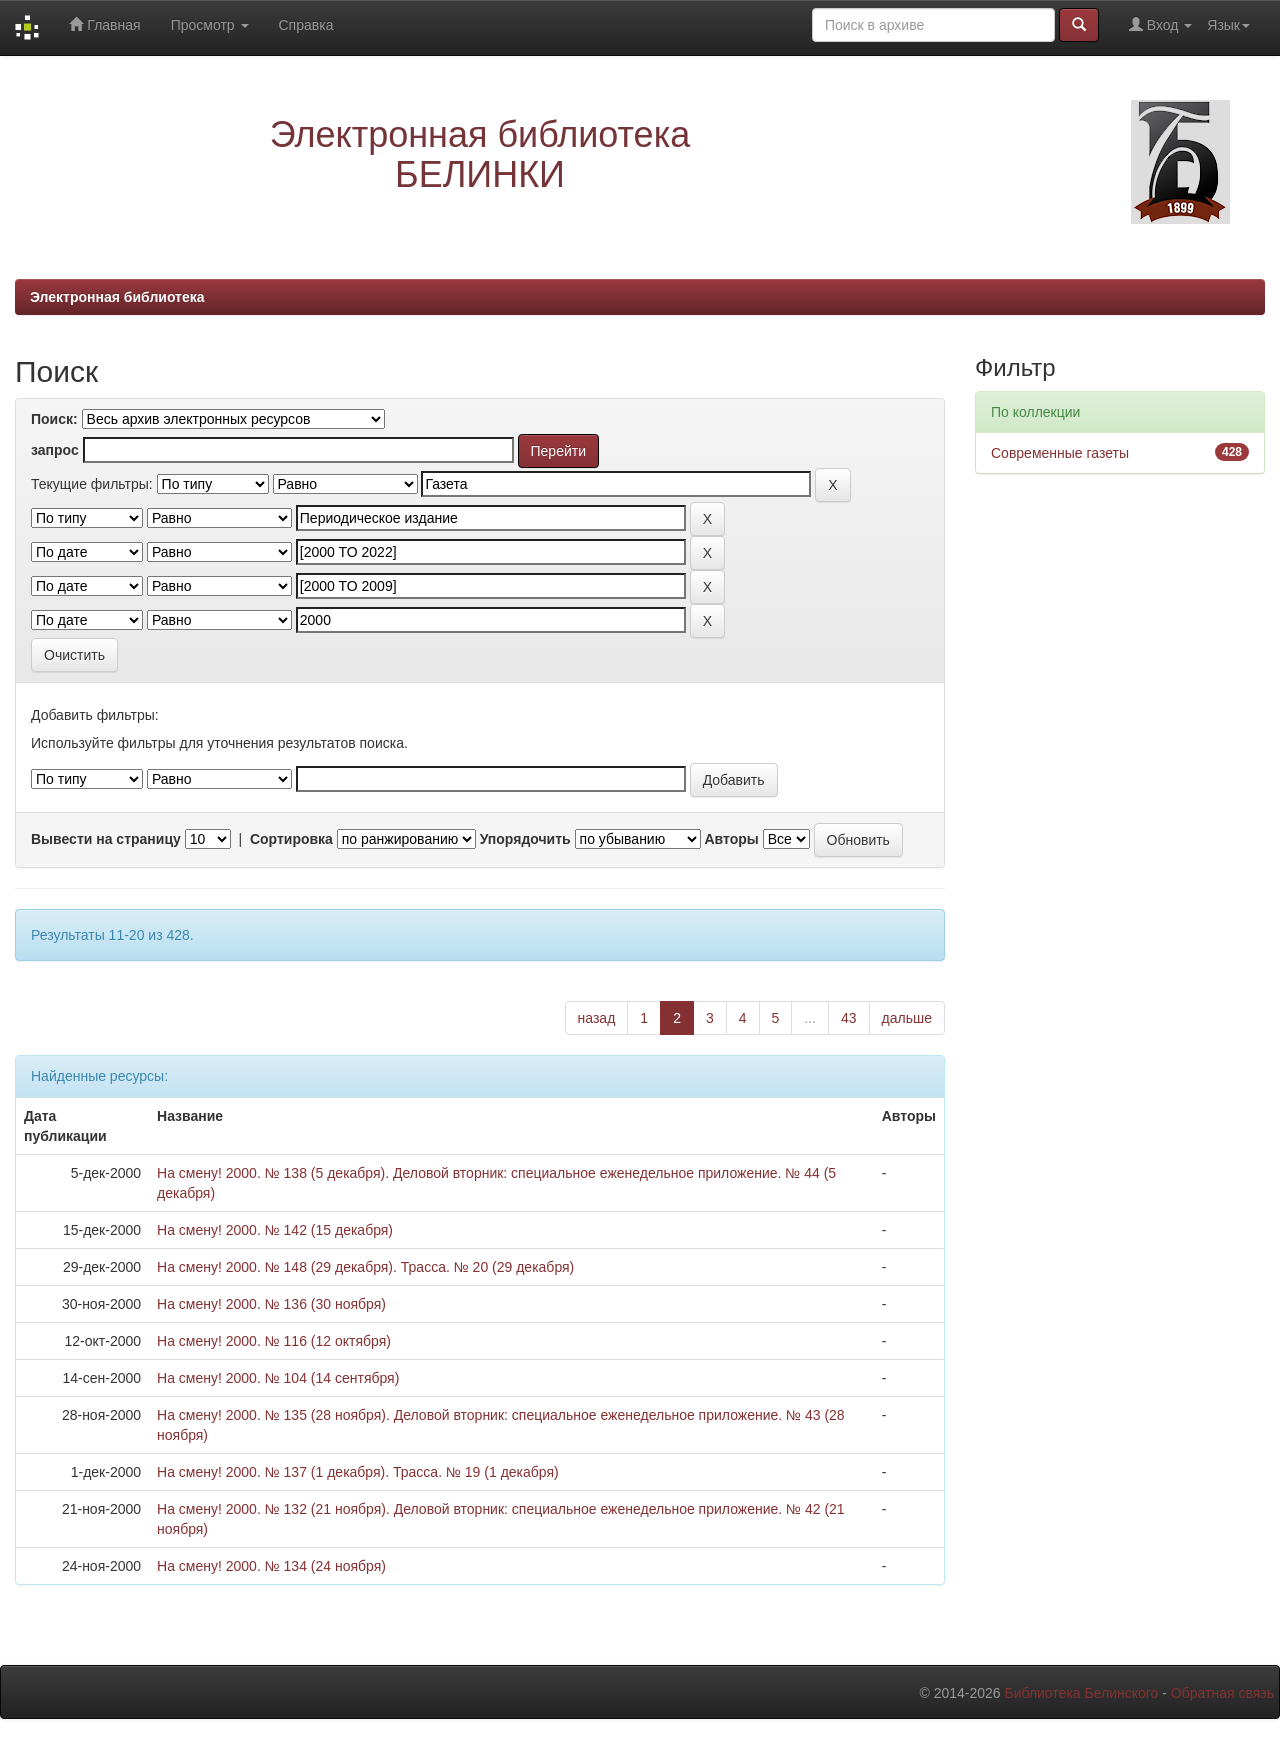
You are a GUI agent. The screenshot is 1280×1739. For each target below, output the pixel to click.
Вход (1160, 24)
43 (849, 1018)
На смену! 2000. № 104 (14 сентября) (278, 1378)
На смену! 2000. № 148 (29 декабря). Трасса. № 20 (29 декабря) (365, 1267)
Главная (104, 24)
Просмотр (210, 25)
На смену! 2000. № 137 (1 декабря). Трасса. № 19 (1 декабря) (358, 1472)
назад (597, 1018)
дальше (907, 1018)
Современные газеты (1060, 453)
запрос (55, 450)
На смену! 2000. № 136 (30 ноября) (271, 1304)
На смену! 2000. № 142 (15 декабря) (275, 1230)
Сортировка (291, 839)
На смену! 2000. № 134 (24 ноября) (271, 1566)
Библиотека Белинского (1081, 1693)
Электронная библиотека (117, 297)
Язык (1228, 25)
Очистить (74, 655)
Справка (306, 25)
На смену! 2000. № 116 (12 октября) (274, 1341)
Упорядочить (525, 839)
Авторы (731, 839)
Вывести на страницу (106, 839)
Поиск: (54, 419)
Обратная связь (1222, 1693)
